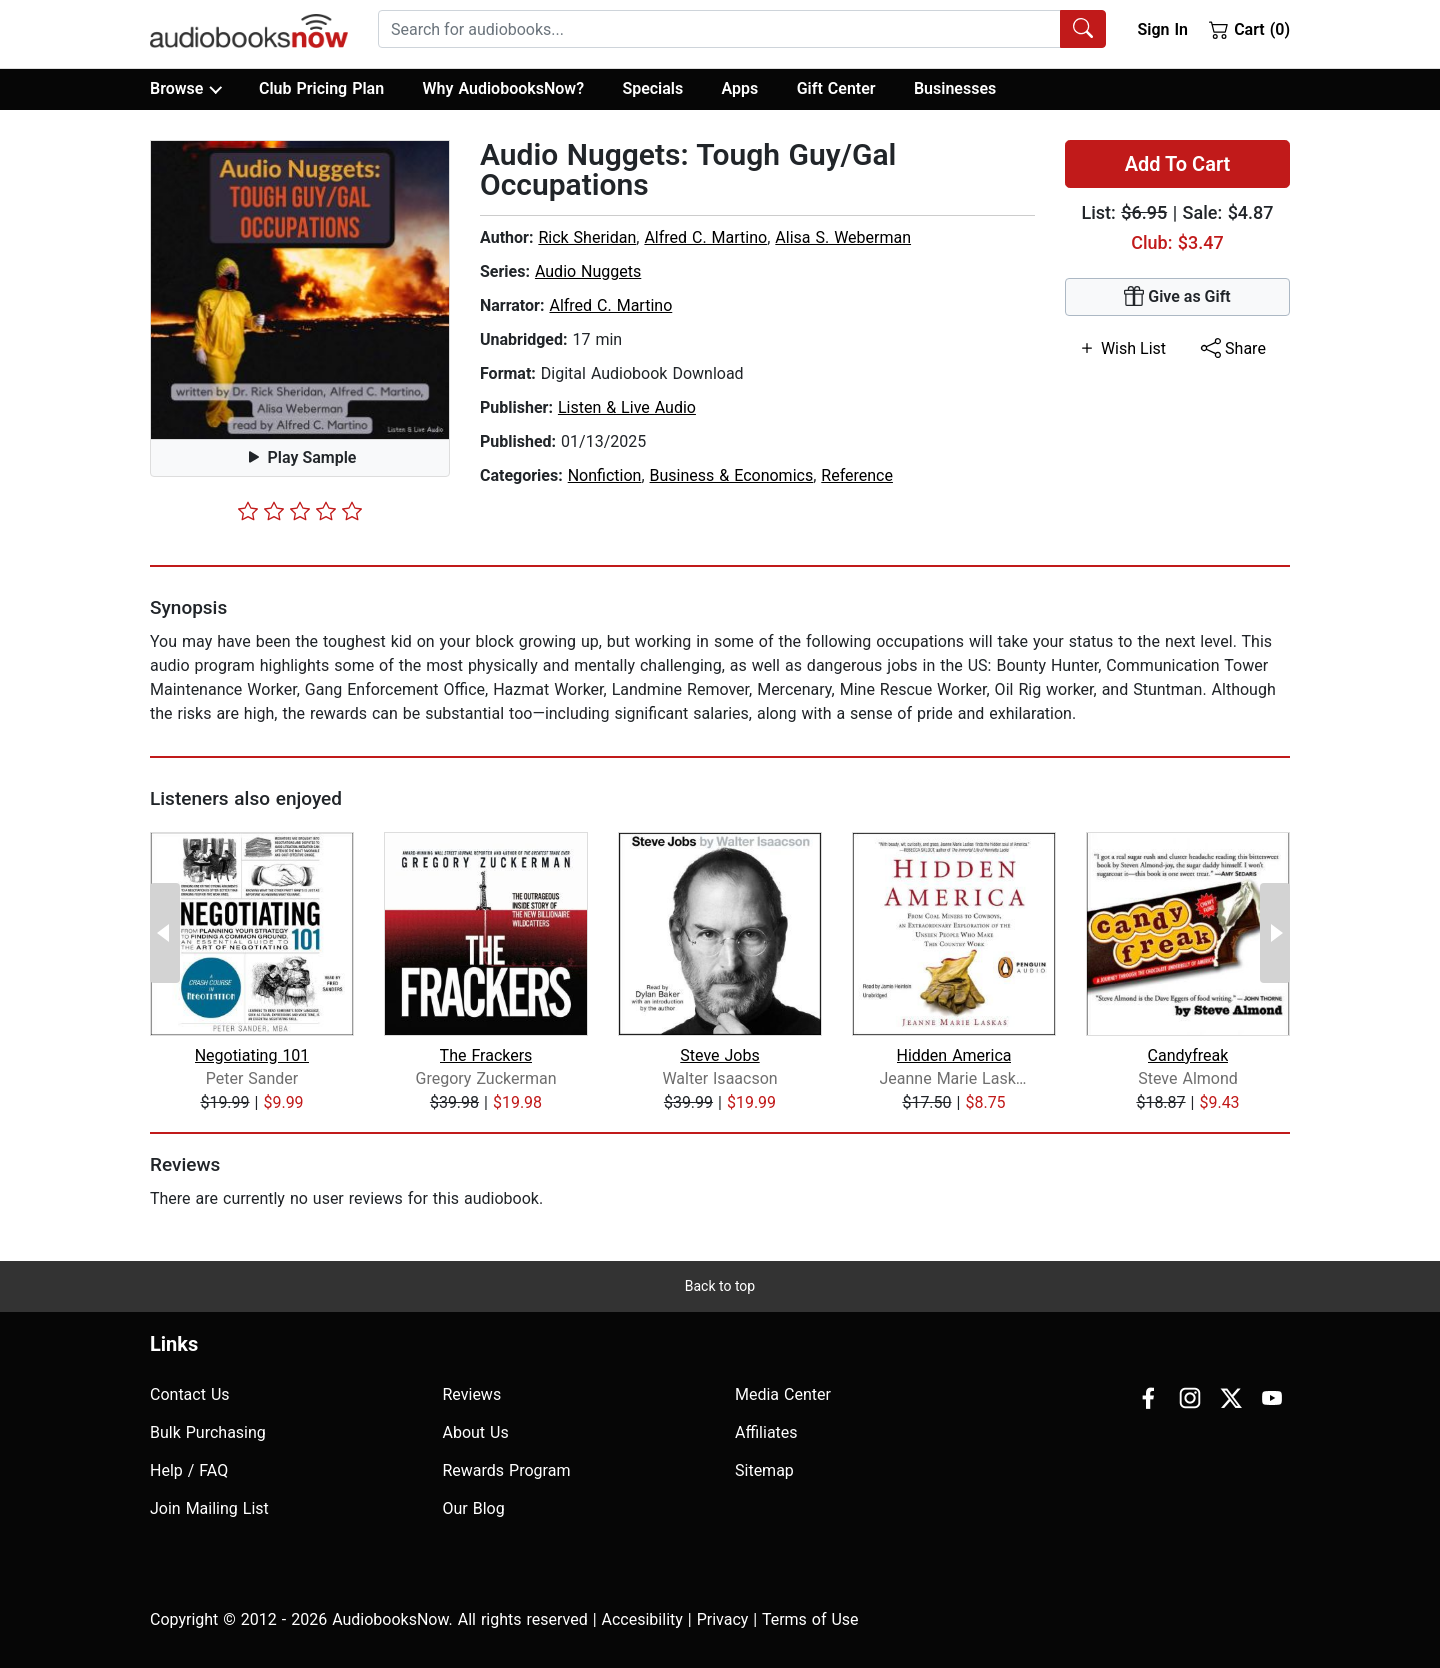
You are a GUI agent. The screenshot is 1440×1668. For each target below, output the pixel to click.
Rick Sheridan (587, 237)
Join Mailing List (209, 1508)
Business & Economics (732, 475)
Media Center (783, 1394)
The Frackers (486, 1055)
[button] (300, 290)
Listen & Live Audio (627, 407)
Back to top (720, 1286)
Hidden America (954, 1055)
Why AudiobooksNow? (503, 88)
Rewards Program (507, 1470)
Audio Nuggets (588, 271)
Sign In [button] (1162, 29)
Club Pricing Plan (321, 88)
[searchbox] (719, 29)
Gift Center (836, 88)
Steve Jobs (719, 1055)
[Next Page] (1275, 933)
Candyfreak (1188, 1055)
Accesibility (642, 1619)
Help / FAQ (189, 1470)
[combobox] (742, 29)
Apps (740, 88)
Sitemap (764, 1470)
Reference (857, 475)
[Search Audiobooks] (1083, 29)
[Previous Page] (165, 933)
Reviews (472, 1394)
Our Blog (474, 1508)
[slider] (300, 511)
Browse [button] (185, 89)
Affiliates (766, 1432)
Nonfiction (605, 475)
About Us (476, 1432)
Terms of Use (810, 1619)
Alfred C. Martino (705, 237)
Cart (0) (1249, 29)
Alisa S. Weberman (843, 237)
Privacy (723, 1619)
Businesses (955, 88)
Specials (652, 88)
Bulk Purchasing (208, 1432)
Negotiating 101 (252, 1055)
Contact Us (190, 1394)
